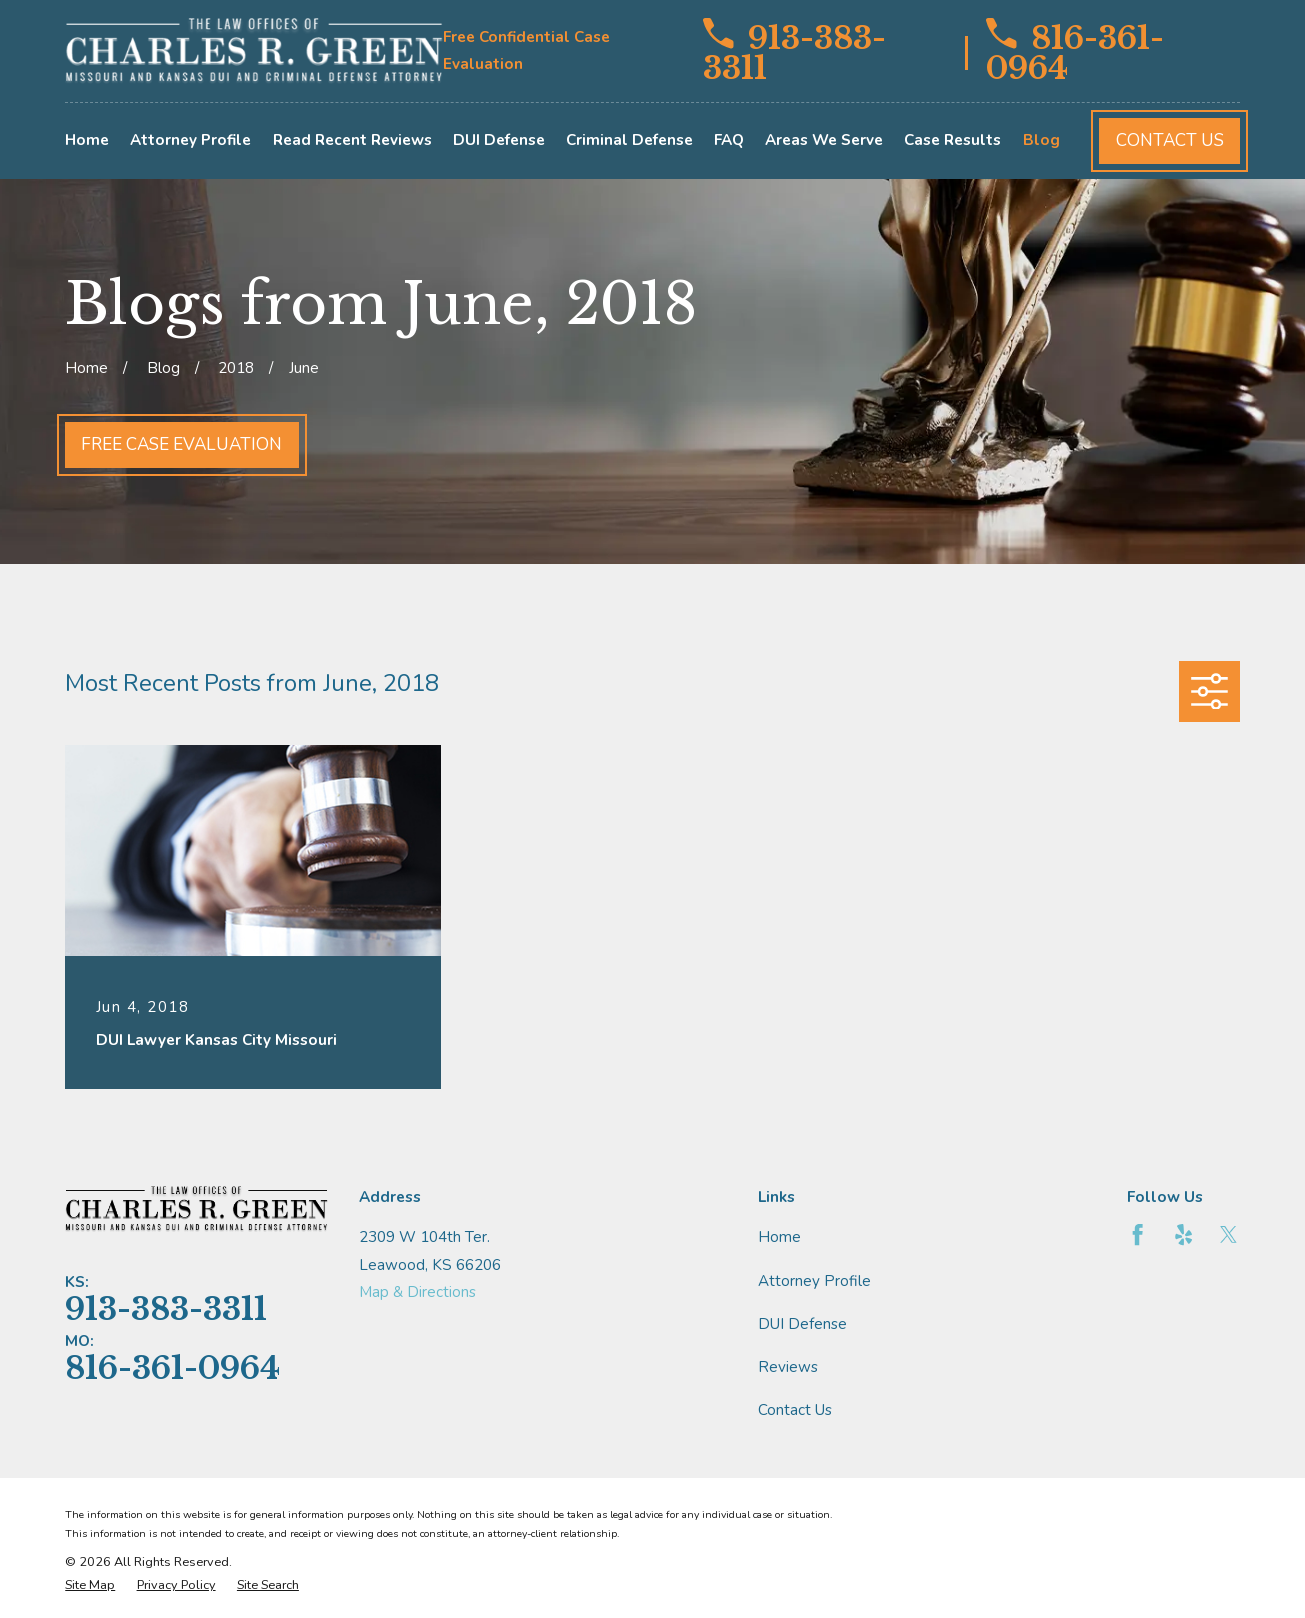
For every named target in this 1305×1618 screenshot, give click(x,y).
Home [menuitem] (87, 140)
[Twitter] (1228, 1234)
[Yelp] (1183, 1234)
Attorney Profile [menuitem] (190, 140)
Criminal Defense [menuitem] (629, 140)
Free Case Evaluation (181, 444)
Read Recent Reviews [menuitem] (352, 140)
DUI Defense (802, 1324)
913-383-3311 (794, 51)
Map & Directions (417, 1292)
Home (779, 1237)
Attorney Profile (814, 1281)
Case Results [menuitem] (952, 140)
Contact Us (1170, 140)
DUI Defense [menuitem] (499, 140)
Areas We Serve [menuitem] (824, 140)
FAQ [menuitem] (729, 140)
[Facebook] (1137, 1234)
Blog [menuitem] (1041, 140)
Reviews (788, 1367)
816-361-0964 (1075, 51)
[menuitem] (90, 1585)
